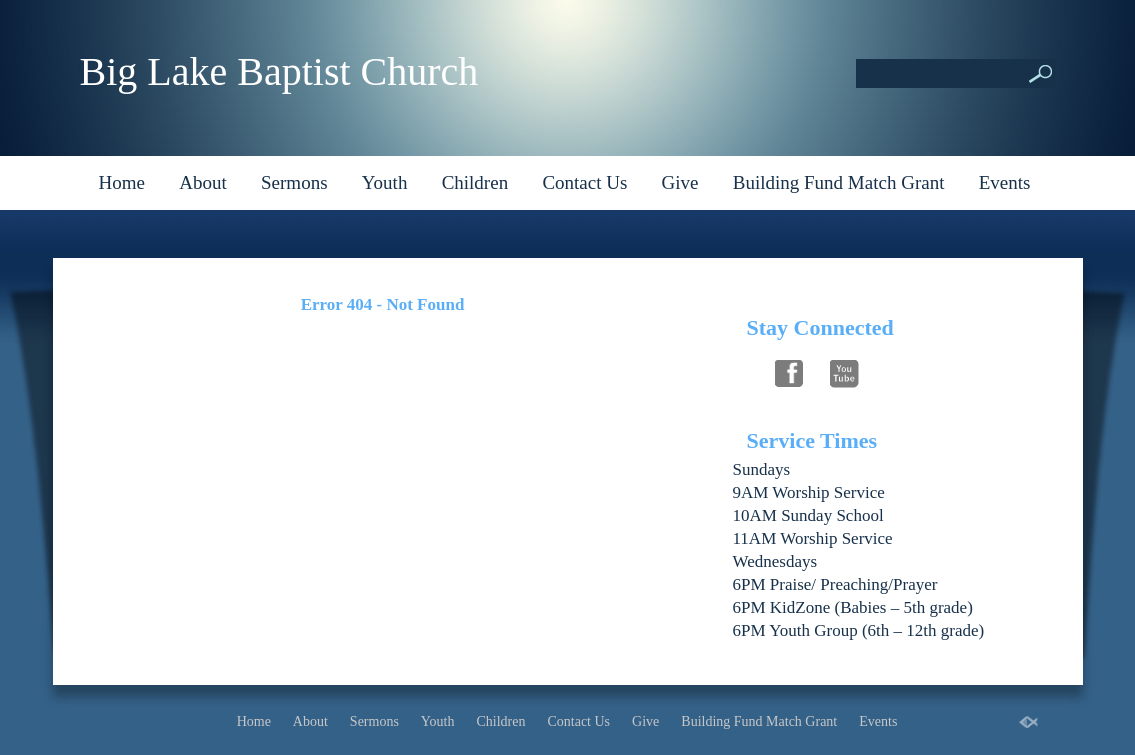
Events (1005, 182)
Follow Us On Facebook (789, 371)
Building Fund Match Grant (839, 182)
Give (680, 182)
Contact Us (584, 182)
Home (122, 182)
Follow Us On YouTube (844, 371)
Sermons (294, 182)
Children (475, 182)
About (203, 182)
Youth (385, 182)
